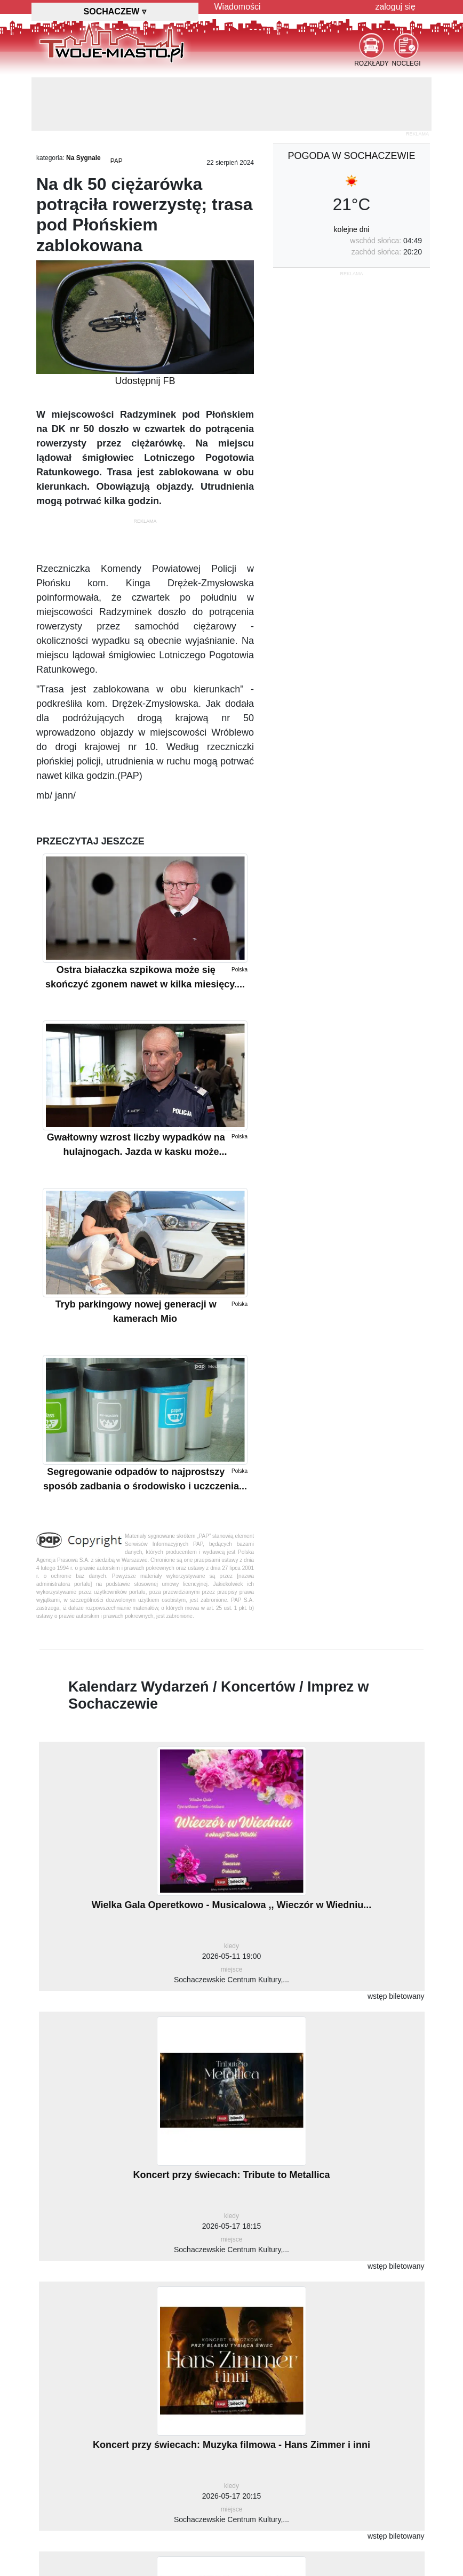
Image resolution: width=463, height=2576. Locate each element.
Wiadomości (237, 6)
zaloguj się (395, 6)
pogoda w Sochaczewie (351, 155)
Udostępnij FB (145, 381)
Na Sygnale (83, 158)
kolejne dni (352, 229)
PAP (116, 161)
